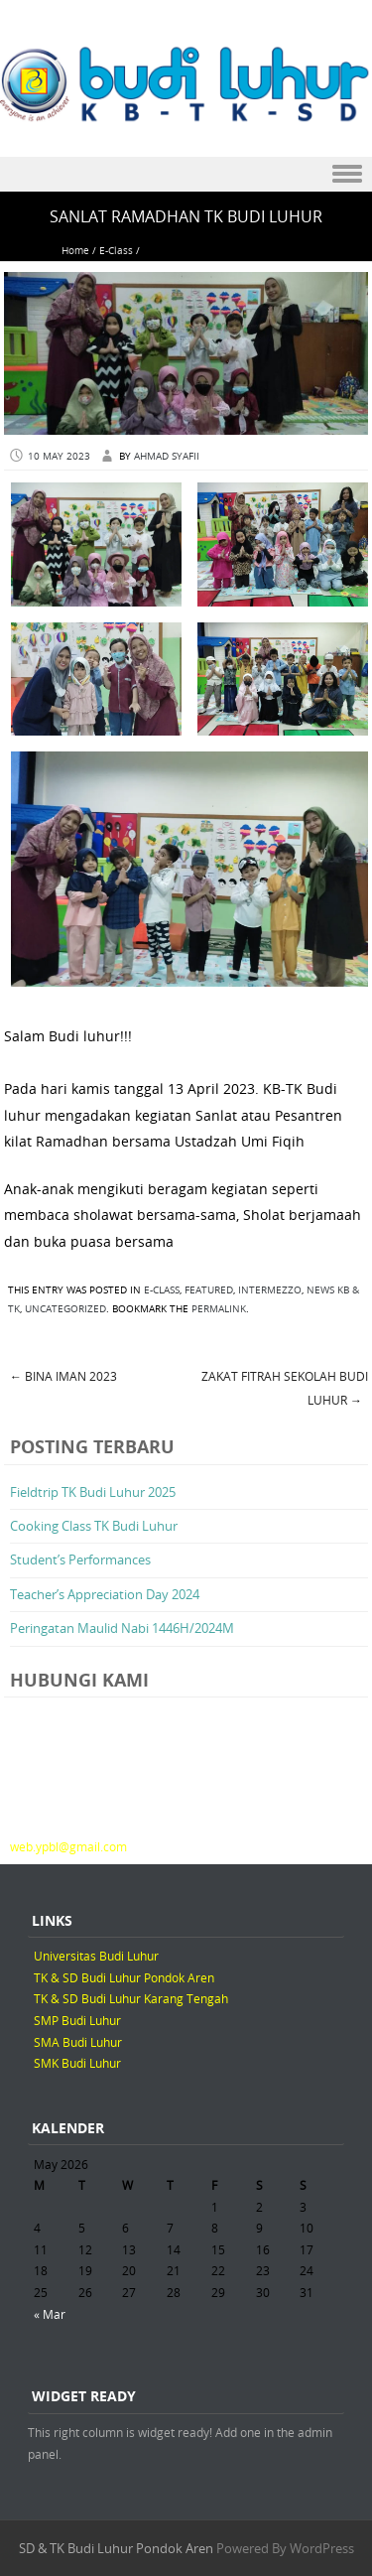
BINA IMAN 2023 (63, 1376)
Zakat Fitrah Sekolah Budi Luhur (284, 1388)
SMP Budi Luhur (77, 2020)
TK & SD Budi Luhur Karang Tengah (131, 1998)
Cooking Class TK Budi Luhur (94, 1526)
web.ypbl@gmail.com (68, 1846)
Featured (209, 1290)
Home (75, 250)
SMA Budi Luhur (78, 2042)
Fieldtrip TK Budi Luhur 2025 (93, 1492)
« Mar (49, 2314)
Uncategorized (65, 1308)
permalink (218, 1308)
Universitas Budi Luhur (96, 1956)
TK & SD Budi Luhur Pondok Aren (124, 1977)
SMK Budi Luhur (77, 2063)
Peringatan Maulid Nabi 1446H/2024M (122, 1628)
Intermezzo (270, 1290)
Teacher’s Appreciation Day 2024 (104, 1594)
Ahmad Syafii (166, 456)
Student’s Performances (80, 1559)
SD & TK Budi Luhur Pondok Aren (116, 2548)
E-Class (116, 250)
